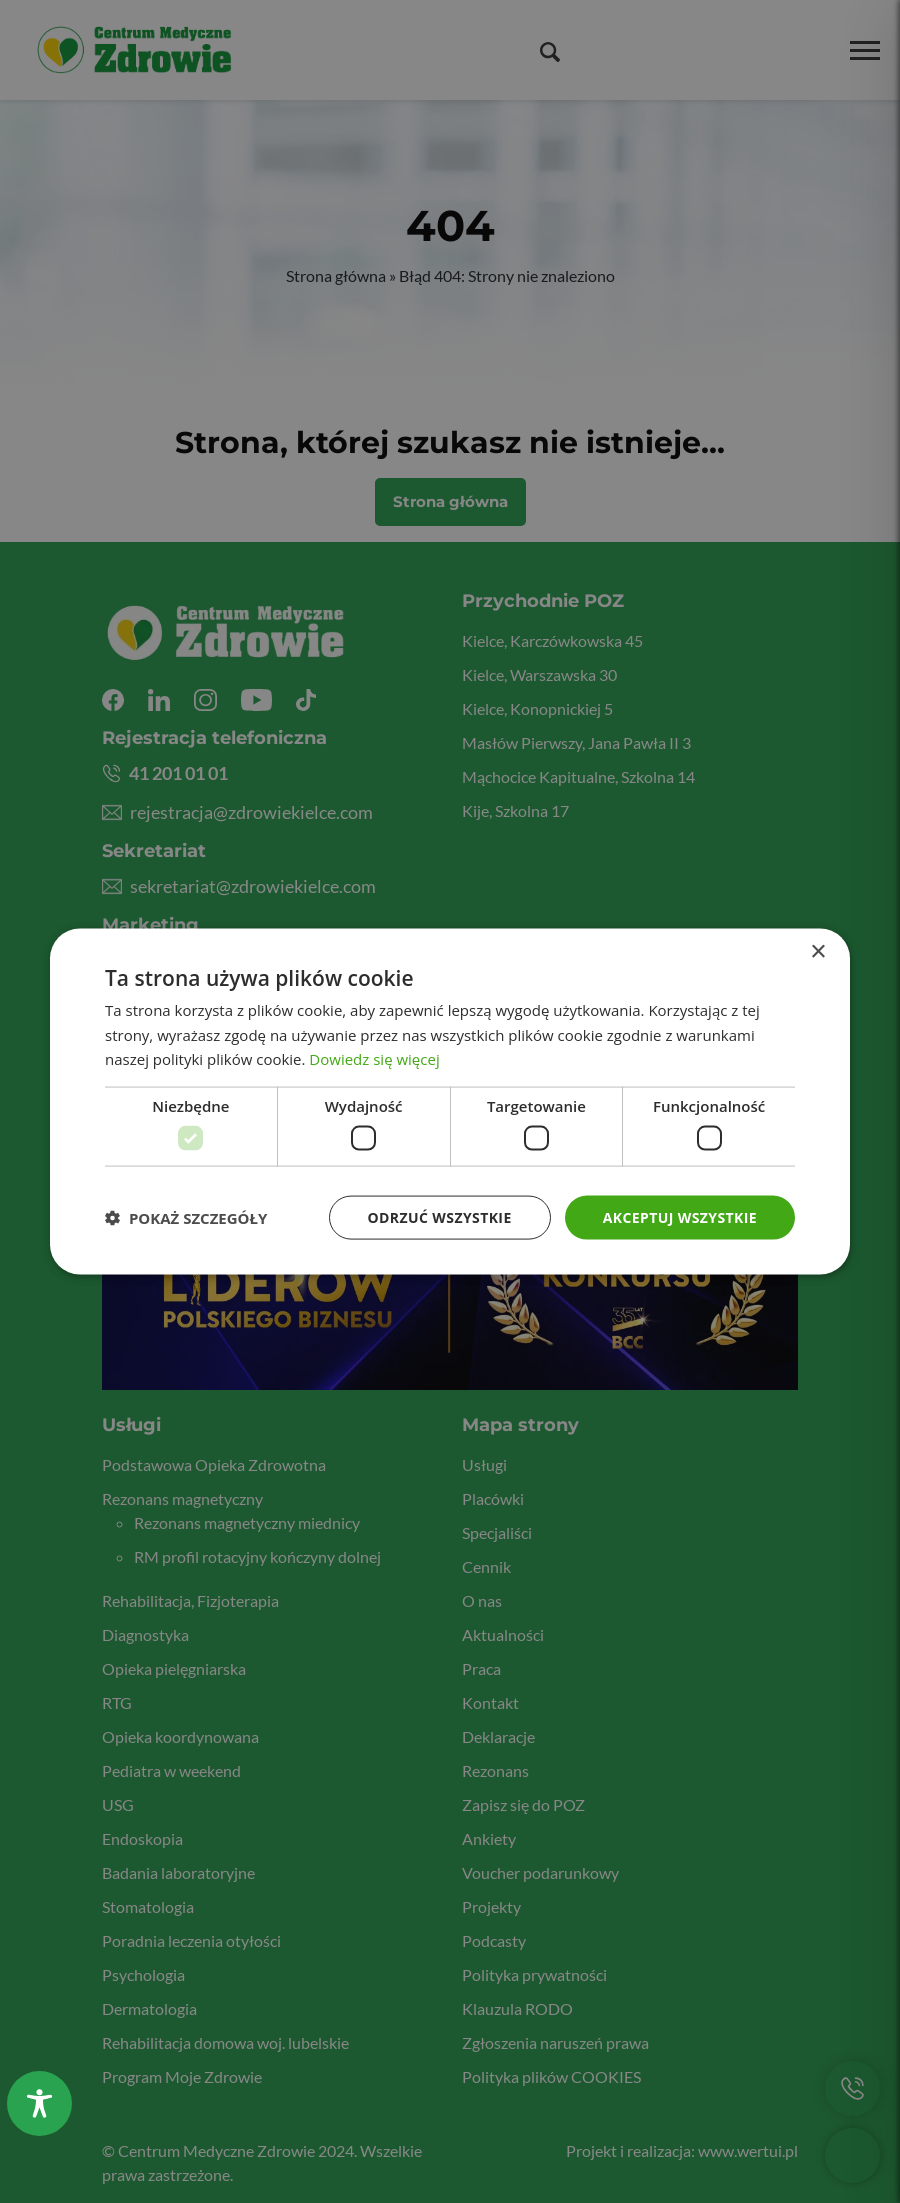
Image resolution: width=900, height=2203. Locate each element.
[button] (186, 1218)
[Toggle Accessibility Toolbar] (39, 2103)
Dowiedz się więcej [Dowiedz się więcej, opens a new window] (374, 1059)
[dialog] (450, 1101)
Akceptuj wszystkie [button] (680, 1216)
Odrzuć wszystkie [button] (440, 1216)
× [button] (817, 951)
